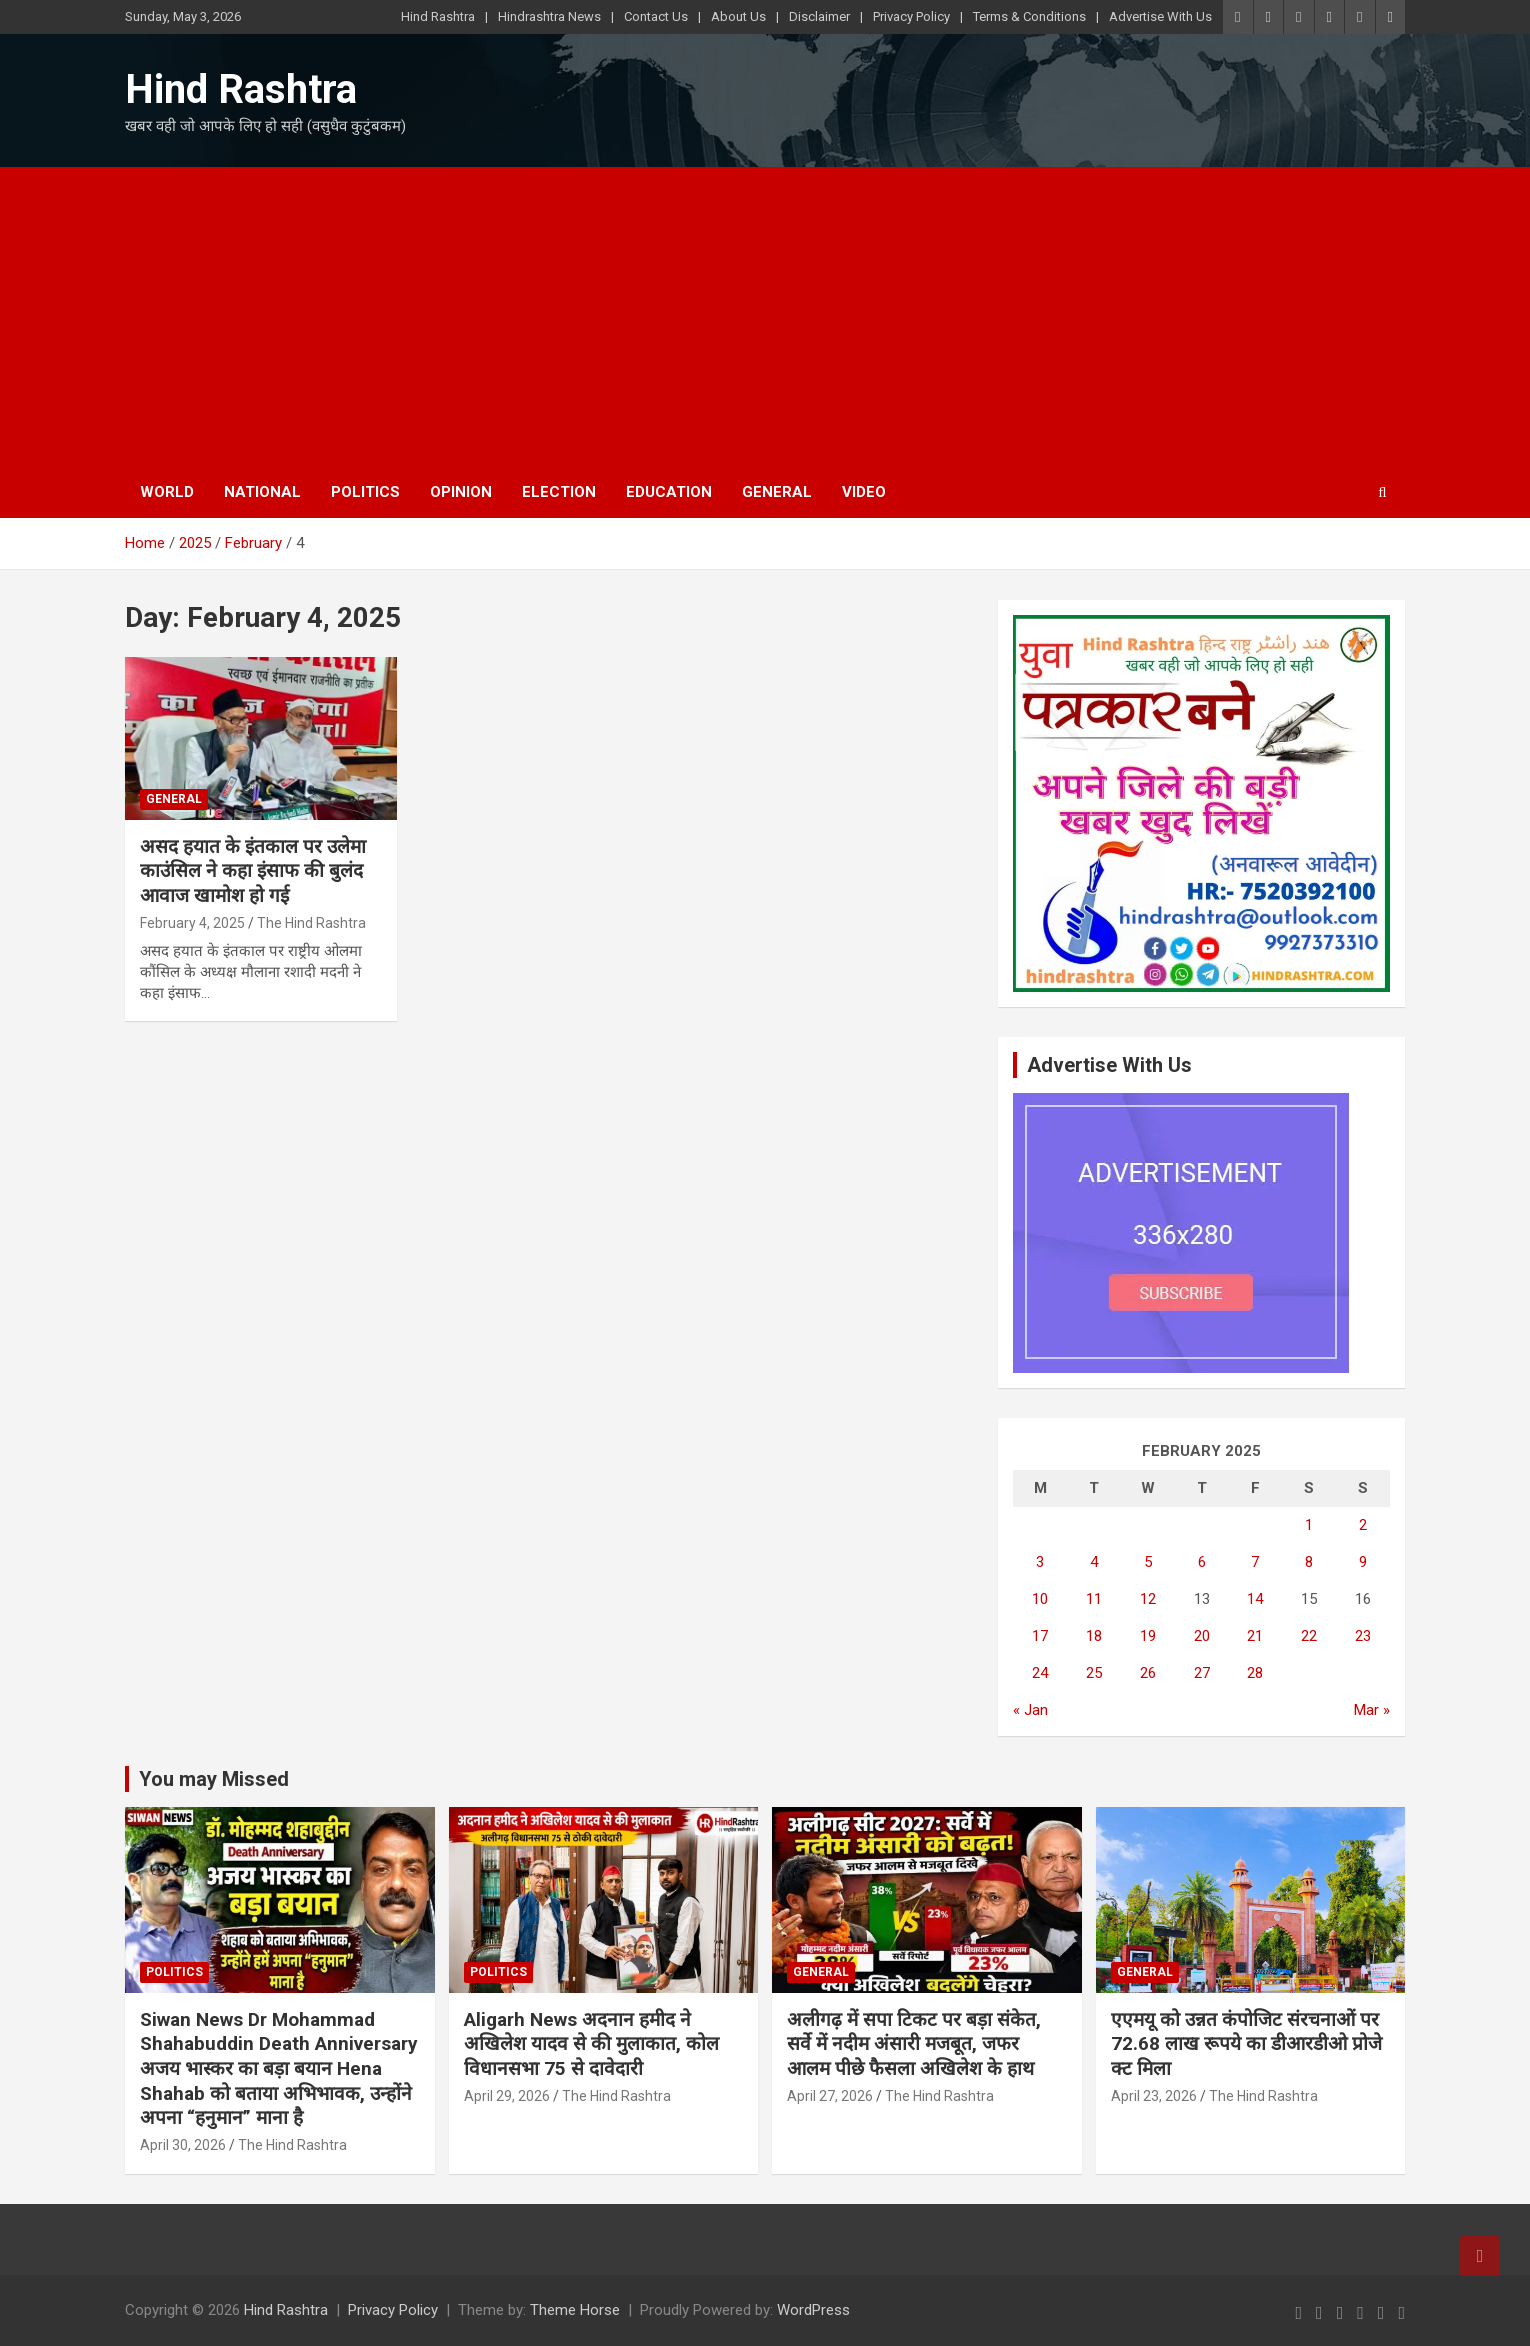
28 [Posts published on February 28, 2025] (1255, 1673)
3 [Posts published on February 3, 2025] (1040, 1562)
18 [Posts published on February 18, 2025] (1094, 1636)
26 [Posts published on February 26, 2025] (1148, 1673)
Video (864, 492)
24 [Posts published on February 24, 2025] (1040, 1673)
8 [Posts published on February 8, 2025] (1309, 1562)
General (777, 492)
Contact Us (656, 16)
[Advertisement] (765, 317)
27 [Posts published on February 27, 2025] (1202, 1673)
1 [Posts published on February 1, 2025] (1309, 1525)
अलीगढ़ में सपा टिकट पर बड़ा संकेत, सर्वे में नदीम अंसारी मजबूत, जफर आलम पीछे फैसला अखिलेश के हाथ (914, 2044)
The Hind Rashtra (311, 923)
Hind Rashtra (438, 16)
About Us (738, 16)
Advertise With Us (1160, 16)
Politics (365, 492)
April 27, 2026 (830, 2096)
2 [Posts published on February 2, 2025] (1363, 1525)
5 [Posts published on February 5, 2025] (1148, 1562)
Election (559, 492)
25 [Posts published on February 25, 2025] (1094, 1673)
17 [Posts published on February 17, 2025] (1040, 1636)
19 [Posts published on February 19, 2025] (1148, 1636)
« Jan (1030, 1710)
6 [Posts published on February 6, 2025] (1202, 1562)
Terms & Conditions (1029, 16)
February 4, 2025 (192, 923)
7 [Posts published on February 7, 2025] (1255, 1562)
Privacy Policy (911, 16)
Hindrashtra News (549, 16)
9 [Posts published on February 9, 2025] (1363, 1562)
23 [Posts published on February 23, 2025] (1363, 1636)
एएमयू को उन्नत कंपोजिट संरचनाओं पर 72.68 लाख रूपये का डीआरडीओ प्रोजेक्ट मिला (1247, 2044)
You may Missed (214, 1779)
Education (669, 492)
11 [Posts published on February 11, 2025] (1094, 1599)
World (167, 492)
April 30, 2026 (183, 2145)
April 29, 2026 (507, 2096)
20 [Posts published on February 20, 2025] (1202, 1636)
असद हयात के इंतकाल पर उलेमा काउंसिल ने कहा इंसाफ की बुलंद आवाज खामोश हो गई (253, 871)
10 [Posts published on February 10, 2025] (1040, 1599)
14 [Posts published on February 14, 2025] (1255, 1599)
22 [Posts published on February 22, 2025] (1309, 1636)
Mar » (1372, 1710)
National (262, 492)
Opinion (461, 492)
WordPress (813, 2310)
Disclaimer (819, 16)
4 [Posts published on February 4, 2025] (1094, 1562)
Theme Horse (575, 2310)
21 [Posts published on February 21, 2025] (1255, 1636)
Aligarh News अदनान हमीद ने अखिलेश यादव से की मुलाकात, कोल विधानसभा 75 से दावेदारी (591, 2044)
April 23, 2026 (1154, 2096)
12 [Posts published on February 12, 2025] (1148, 1599)
